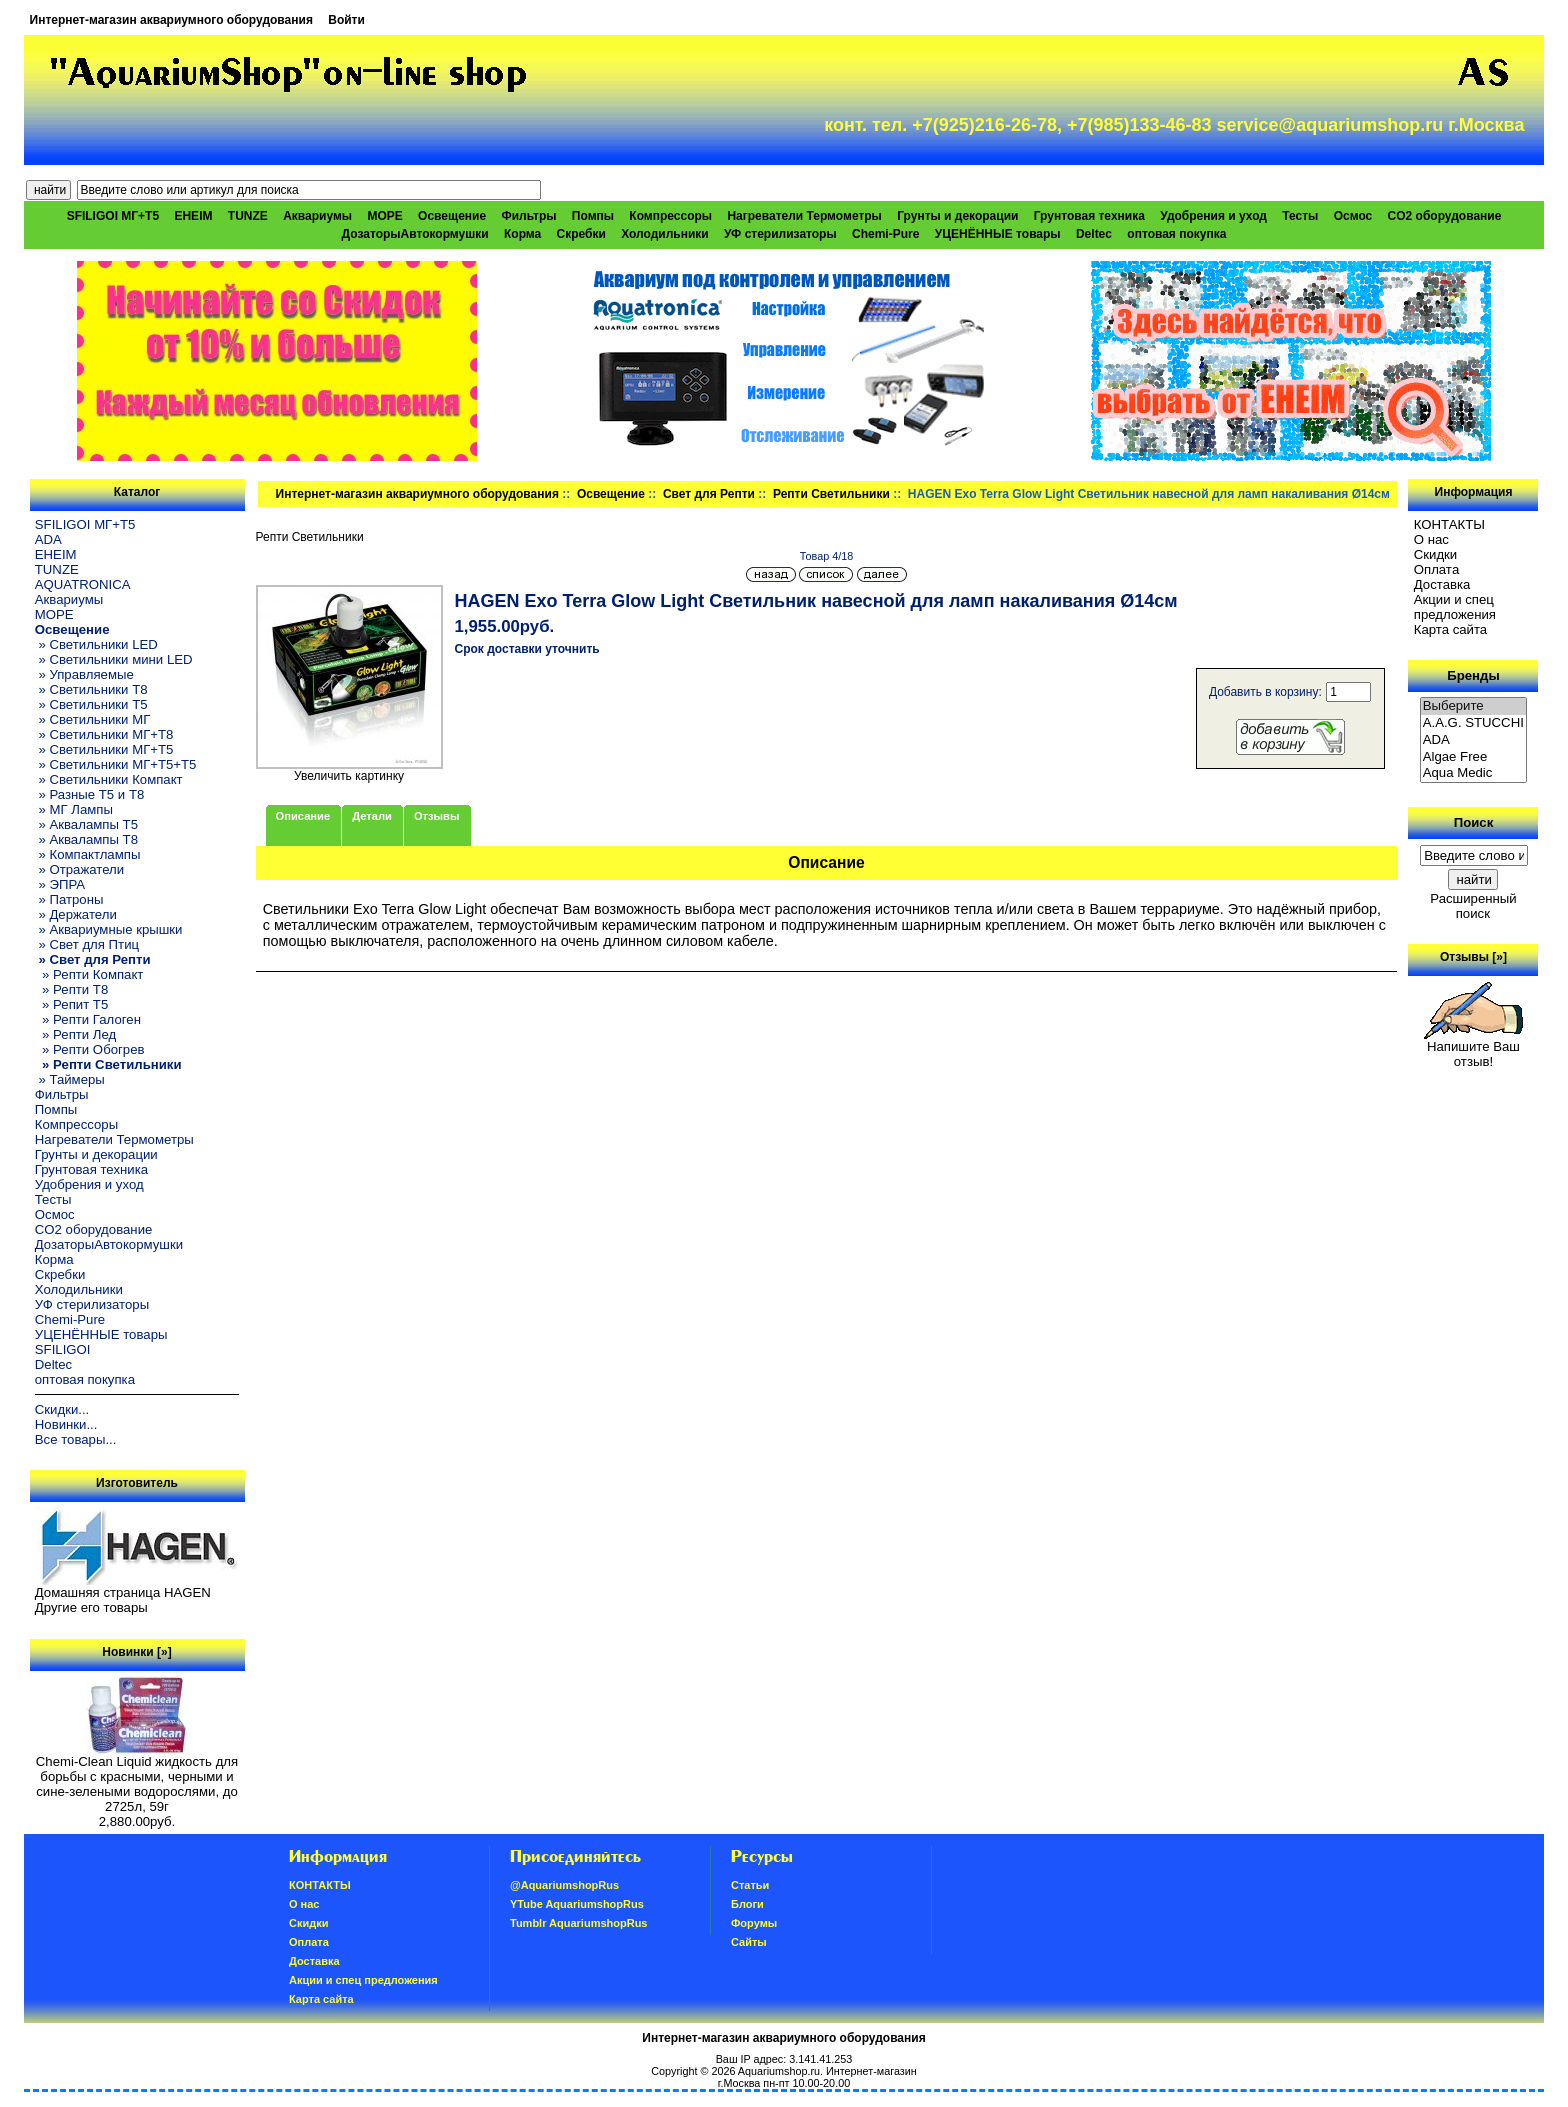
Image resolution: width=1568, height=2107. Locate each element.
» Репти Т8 (71, 989)
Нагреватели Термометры (804, 216)
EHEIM (193, 216)
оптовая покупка (1176, 234)
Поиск (1474, 822)
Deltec (1094, 234)
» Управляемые (84, 674)
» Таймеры (70, 1079)
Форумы (754, 1923)
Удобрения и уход (1213, 216)
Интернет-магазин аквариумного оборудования (171, 20)
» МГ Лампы (74, 809)
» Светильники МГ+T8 (104, 734)
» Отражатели (79, 869)
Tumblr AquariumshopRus (579, 1923)
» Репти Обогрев (90, 1049)
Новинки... (66, 1424)
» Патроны (69, 899)
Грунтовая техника (1089, 216)
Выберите (1474, 706)
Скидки (1436, 554)
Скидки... (62, 1409)
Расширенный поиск (1473, 906)
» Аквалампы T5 (86, 824)
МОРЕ (384, 216)
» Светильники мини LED (114, 659)
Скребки (581, 234)
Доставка (1442, 584)
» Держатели (76, 914)
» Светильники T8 (91, 689)
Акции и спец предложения (1455, 607)
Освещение (611, 494)
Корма (522, 234)
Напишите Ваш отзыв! (1473, 1048)
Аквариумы (317, 216)
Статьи (750, 1885)
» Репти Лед (75, 1034)
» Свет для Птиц (87, 944)
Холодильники (665, 234)
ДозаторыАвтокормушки (415, 234)
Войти (346, 20)
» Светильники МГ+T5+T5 (116, 764)
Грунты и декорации (957, 216)
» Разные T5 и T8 (90, 794)
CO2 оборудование (1445, 216)
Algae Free (1474, 757)
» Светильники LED (96, 644)
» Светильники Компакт (109, 779)
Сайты (749, 1942)
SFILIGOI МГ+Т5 (113, 216)
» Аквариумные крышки (109, 929)
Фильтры (528, 216)
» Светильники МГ (93, 719)
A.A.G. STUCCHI (1474, 723)
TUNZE (248, 216)
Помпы (593, 216)
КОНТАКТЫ (1449, 524)
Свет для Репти (709, 494)
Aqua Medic (1474, 773)
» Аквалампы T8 (86, 839)
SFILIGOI (63, 1349)
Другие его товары (91, 1607)
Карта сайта (1450, 629)
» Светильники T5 (91, 704)
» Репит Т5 (71, 1004)
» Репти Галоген (88, 1019)
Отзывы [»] (1473, 957)
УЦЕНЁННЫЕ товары (998, 234)
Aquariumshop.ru (779, 2071)
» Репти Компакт (89, 974)
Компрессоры (670, 216)
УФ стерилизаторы (780, 234)
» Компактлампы (88, 854)
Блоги (747, 1904)
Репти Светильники (831, 494)
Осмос (1353, 216)
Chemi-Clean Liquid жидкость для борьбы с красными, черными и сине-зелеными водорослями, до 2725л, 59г (137, 1778)
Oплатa (1437, 569)
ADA (48, 539)
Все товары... (76, 1439)
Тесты (1300, 216)
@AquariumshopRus (564, 1885)
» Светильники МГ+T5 (104, 749)
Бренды (1473, 675)
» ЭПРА (60, 884)
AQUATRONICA (83, 584)
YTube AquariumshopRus (577, 1904)
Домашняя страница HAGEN (123, 1592)
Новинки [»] (136, 1652)
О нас (1431, 539)
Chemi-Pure (885, 234)
